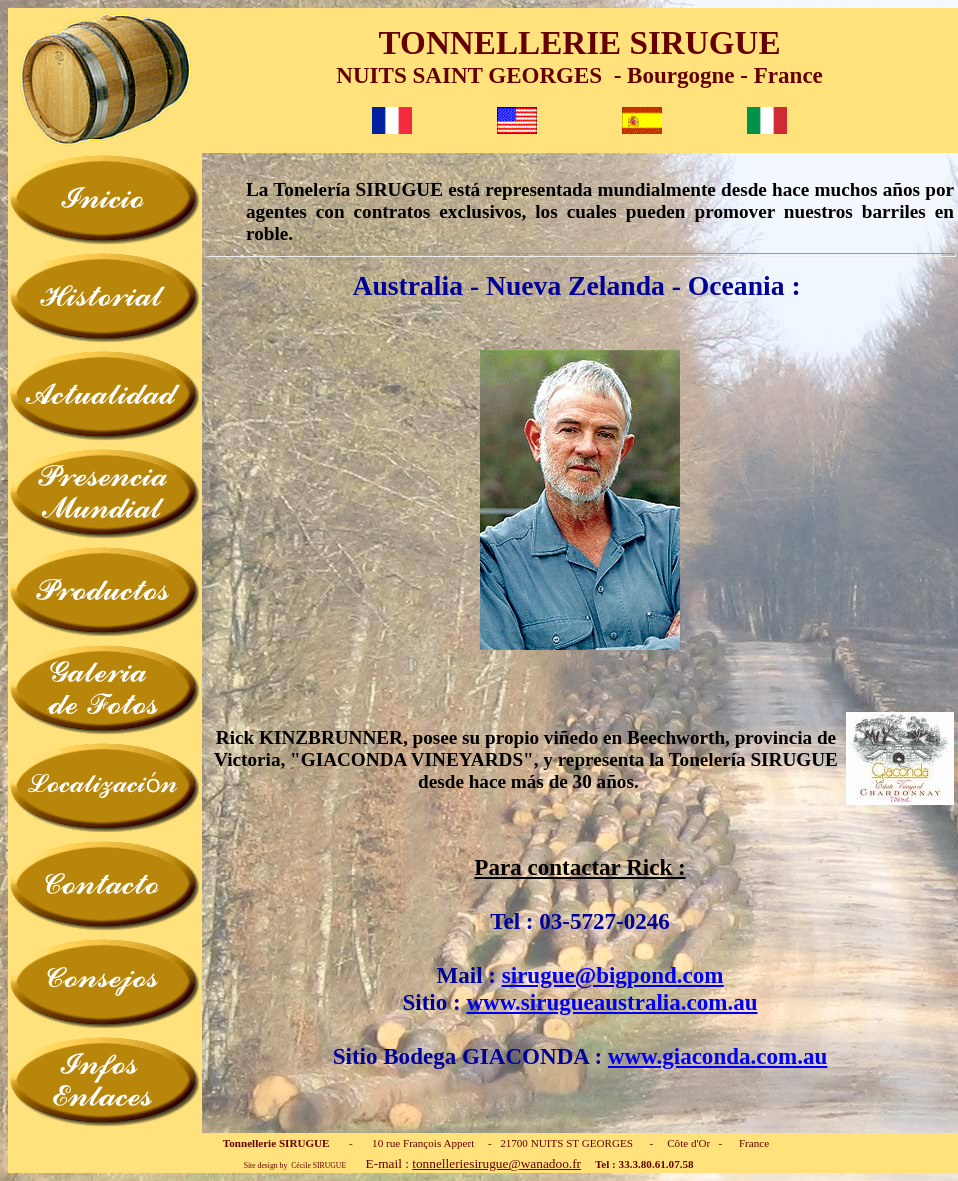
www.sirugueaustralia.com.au (611, 1002)
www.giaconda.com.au (717, 1056)
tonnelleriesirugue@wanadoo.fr (496, 1163)
